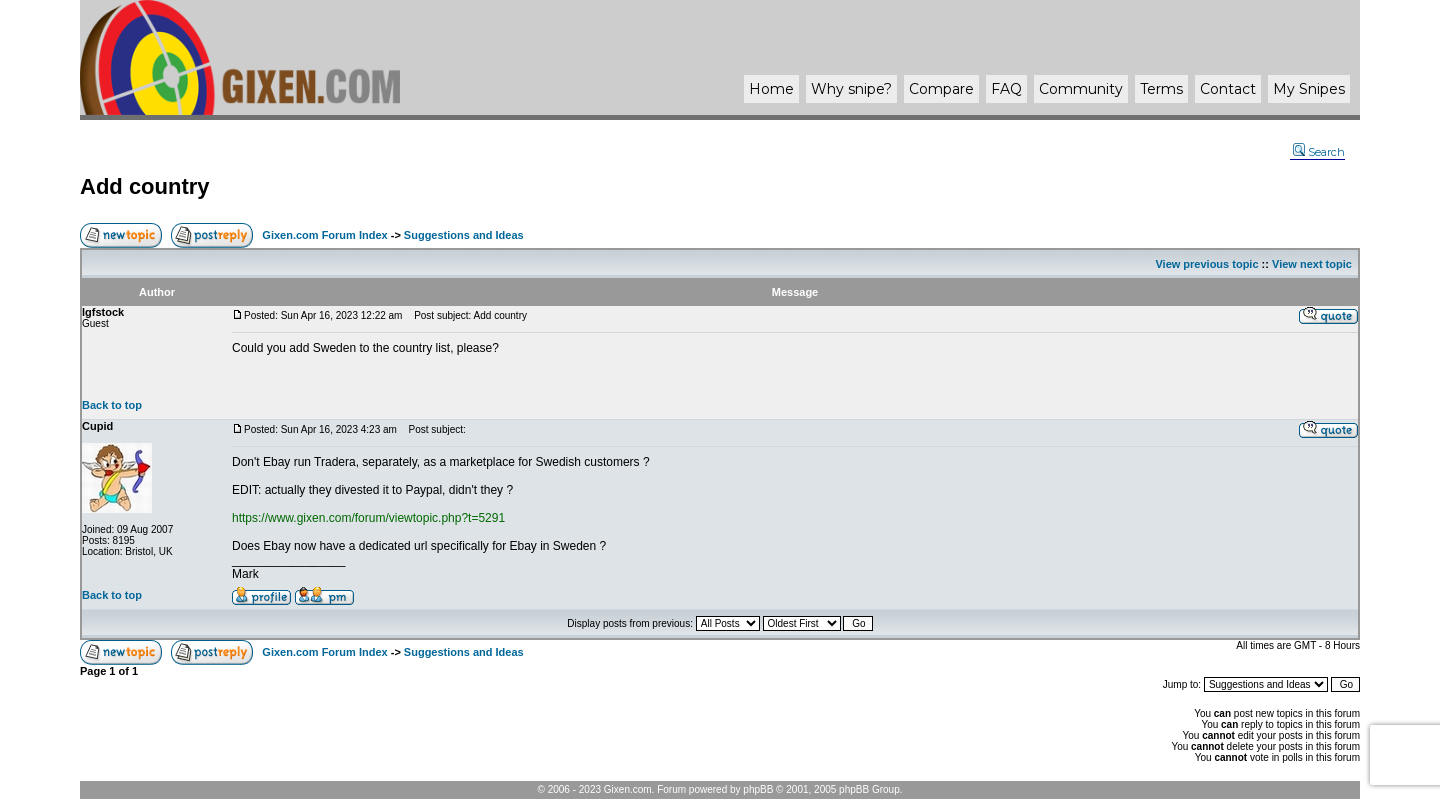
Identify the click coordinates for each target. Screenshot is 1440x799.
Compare (941, 89)
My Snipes (1309, 89)
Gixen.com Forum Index (324, 235)
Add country (145, 186)
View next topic (1312, 264)
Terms (1161, 89)
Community (1081, 89)
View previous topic (1206, 264)
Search (1319, 152)
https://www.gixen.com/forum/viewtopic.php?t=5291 (368, 518)
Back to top (112, 405)
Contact (1228, 89)
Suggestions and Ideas (464, 235)
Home (771, 89)
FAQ (1006, 89)
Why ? (851, 89)
